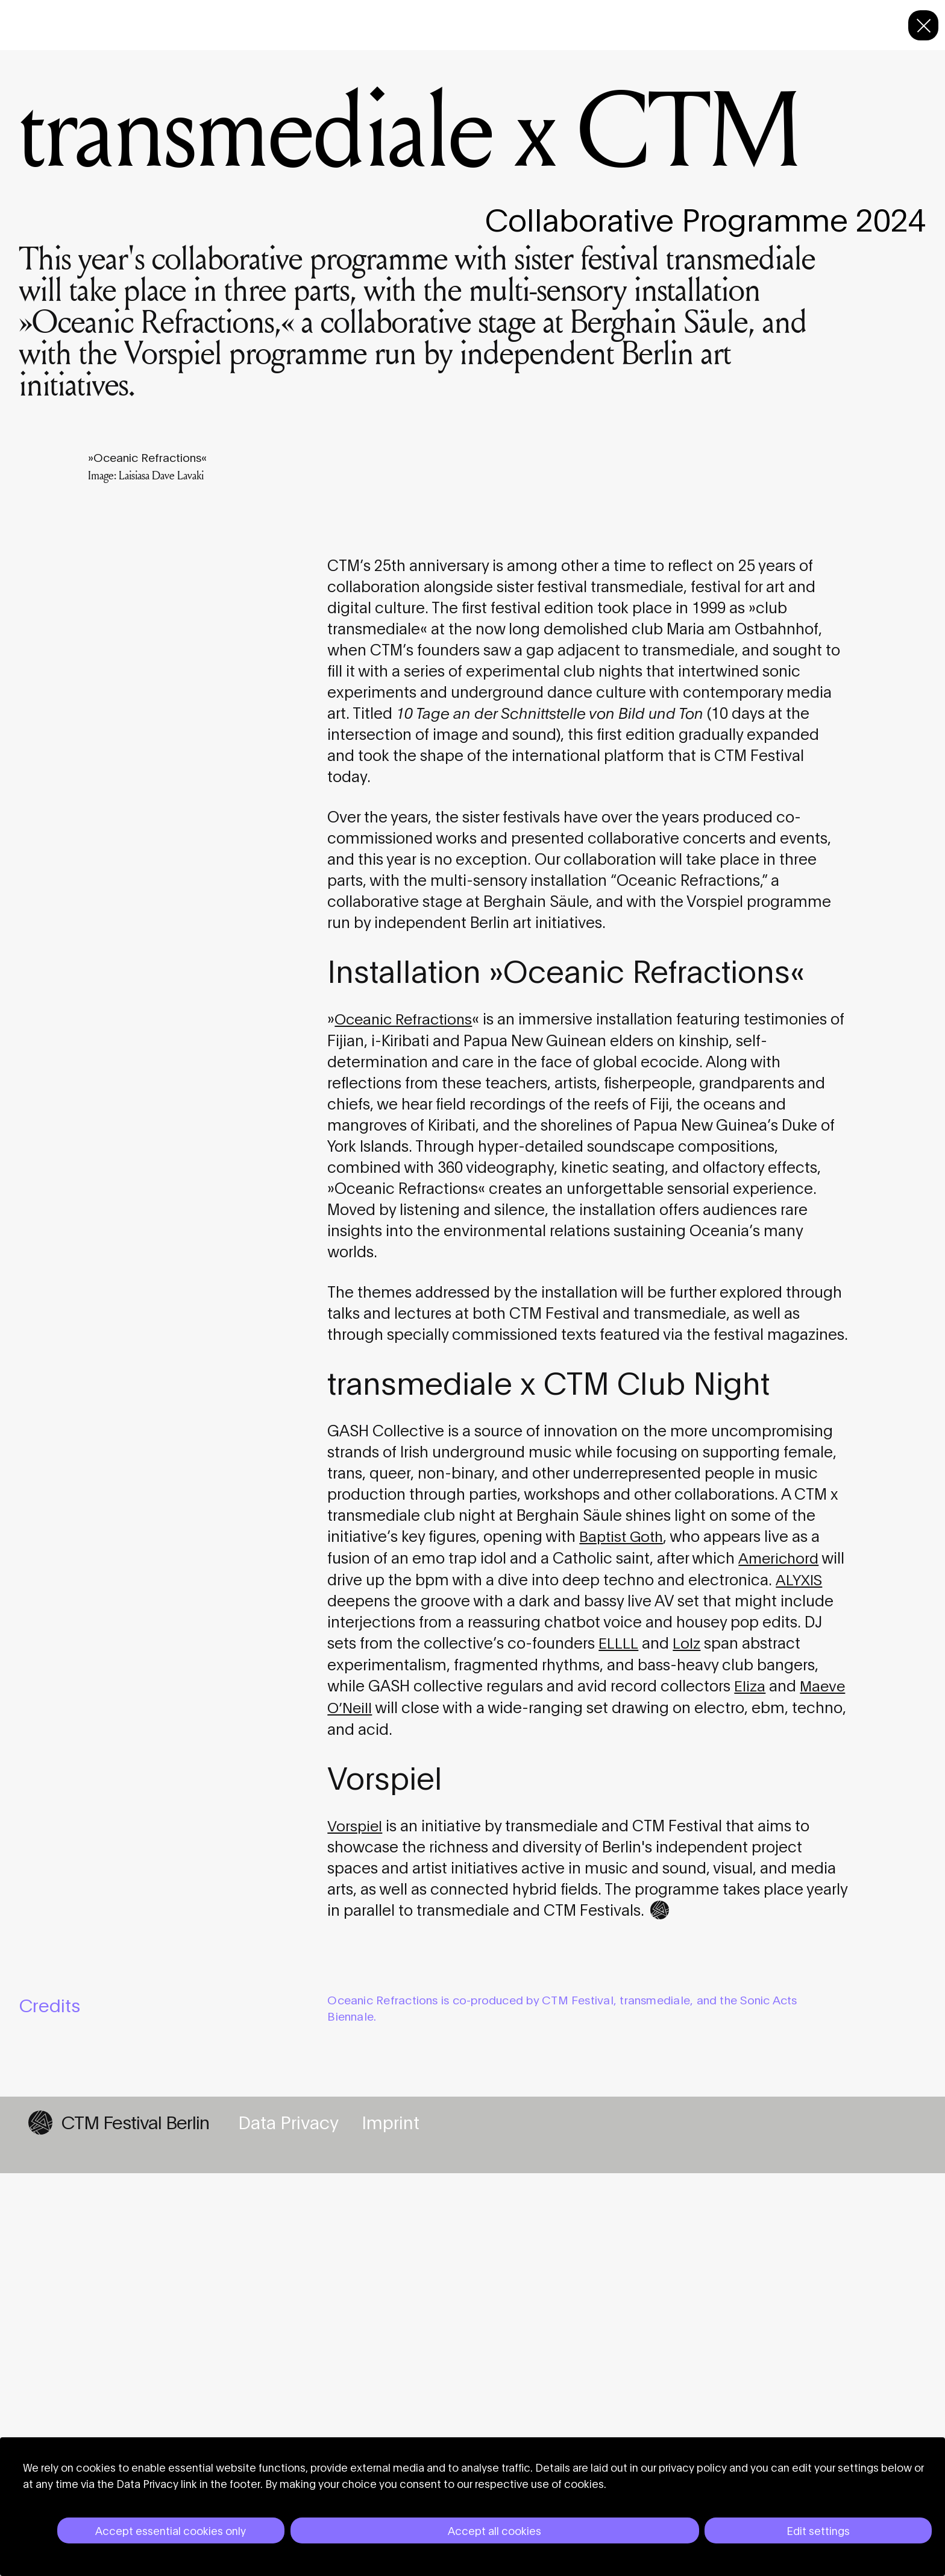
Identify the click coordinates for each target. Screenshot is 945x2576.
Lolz (686, 2047)
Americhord (779, 1962)
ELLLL (618, 2047)
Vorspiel (355, 2228)
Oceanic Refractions (406, 1425)
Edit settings (818, 2530)
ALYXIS (798, 1984)
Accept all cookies (494, 2530)
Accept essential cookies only (170, 2530)
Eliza (749, 2089)
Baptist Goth (623, 1941)
